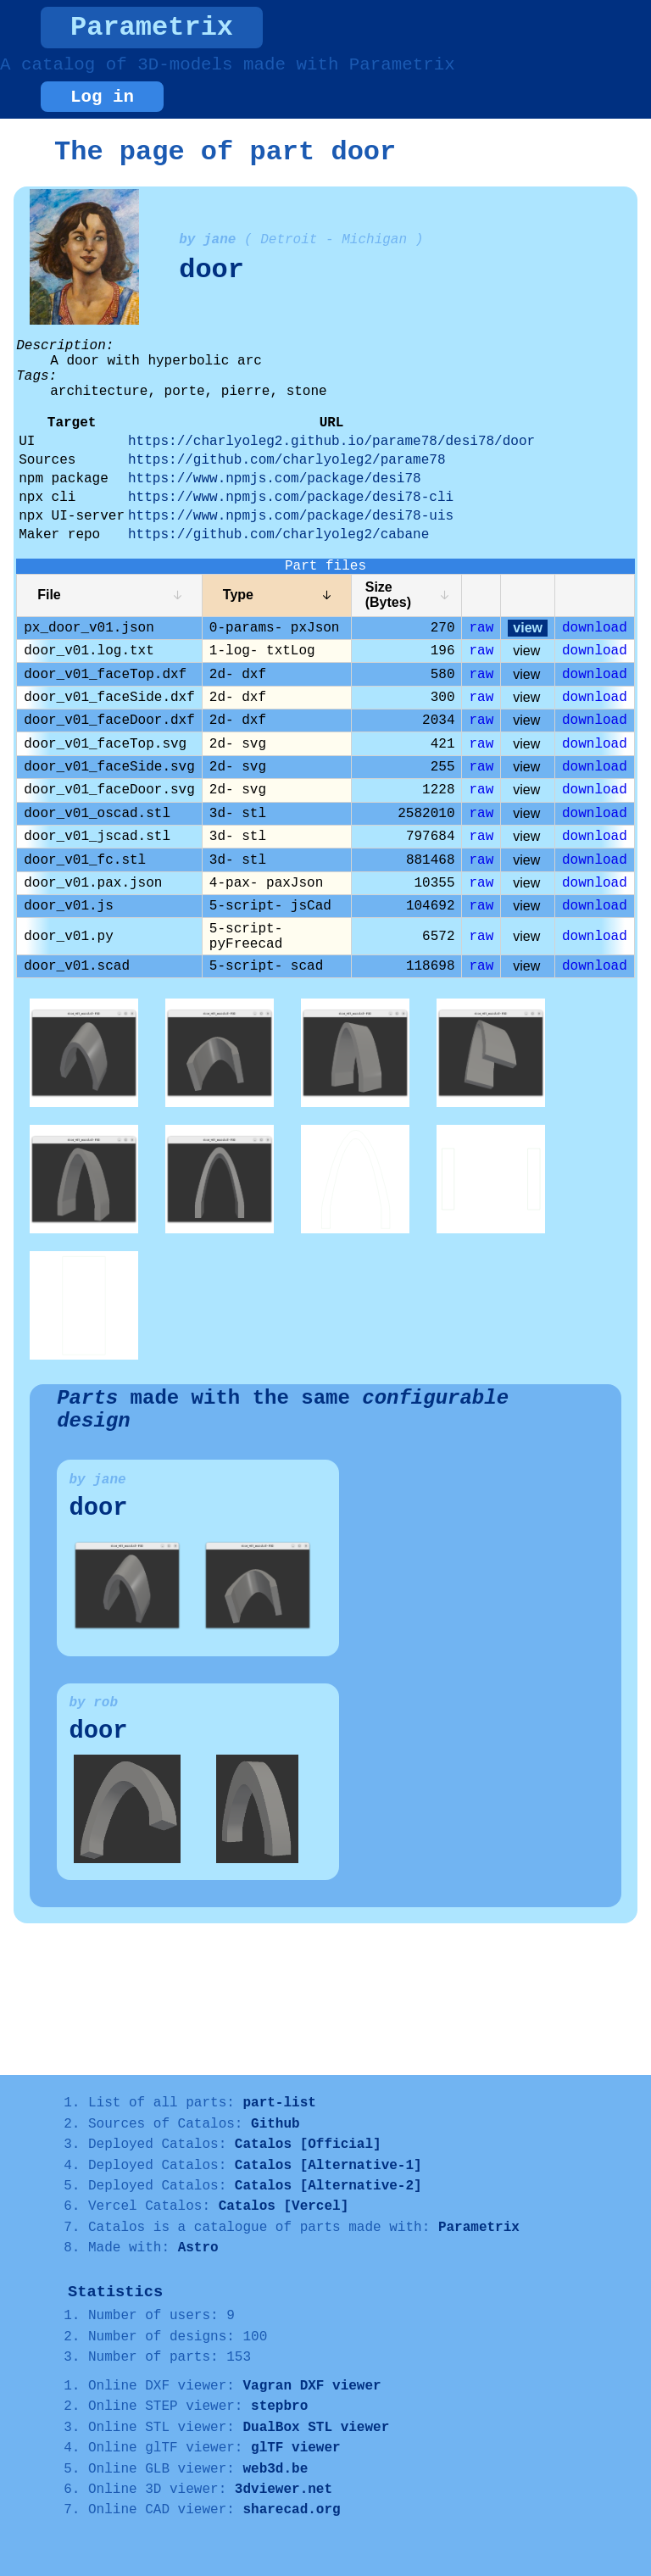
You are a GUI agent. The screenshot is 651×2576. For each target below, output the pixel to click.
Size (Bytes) (388, 594)
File (49, 594)
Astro (198, 2248)
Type (238, 594)
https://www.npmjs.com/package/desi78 (274, 479)
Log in (102, 97)
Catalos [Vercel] (284, 2206)
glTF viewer (296, 2448)
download (594, 628)
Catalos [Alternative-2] (328, 2186)
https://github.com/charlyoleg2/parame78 (286, 460)
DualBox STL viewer (315, 2427)
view (527, 627)
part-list (278, 2103)
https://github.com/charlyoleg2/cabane (278, 534)
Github (275, 2124)
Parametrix (151, 27)
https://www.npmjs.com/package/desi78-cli (290, 497)
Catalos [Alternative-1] (328, 2165)
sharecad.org (291, 2510)
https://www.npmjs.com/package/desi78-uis (290, 516)
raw (481, 628)
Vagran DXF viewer (311, 2386)
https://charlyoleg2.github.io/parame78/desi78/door (331, 441)
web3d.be (275, 2469)
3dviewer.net (283, 2489)
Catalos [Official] (308, 2144)
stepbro (279, 2406)
